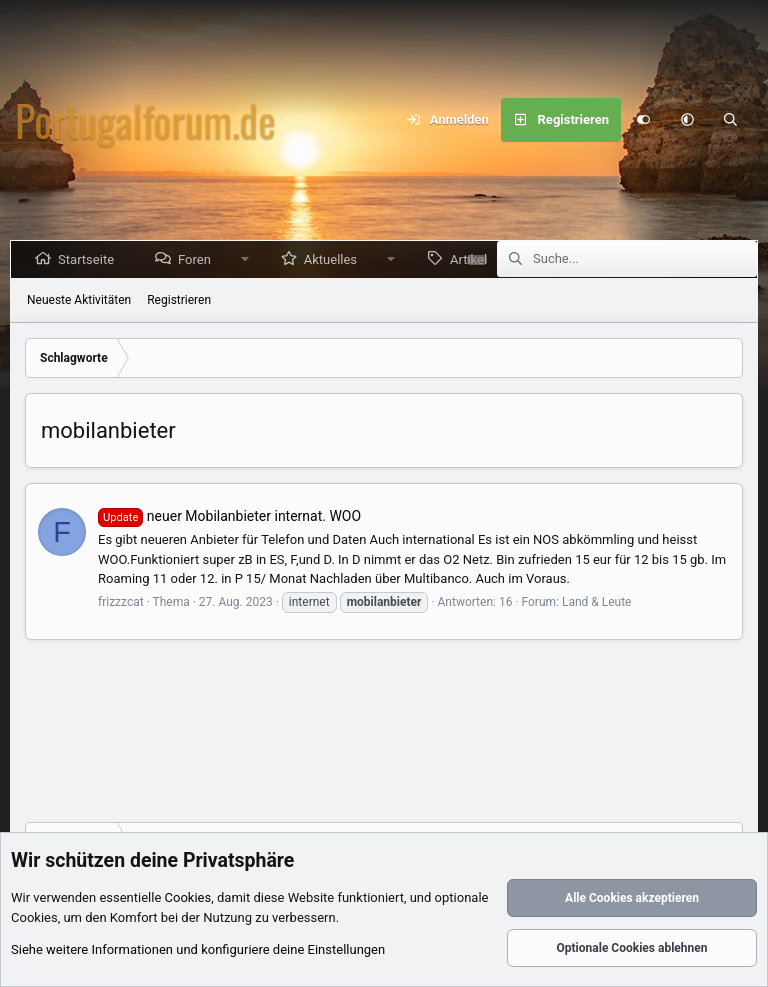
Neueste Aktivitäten (79, 300)
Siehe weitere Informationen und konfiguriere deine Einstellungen (198, 950)
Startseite (90, 259)
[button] (687, 120)
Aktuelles (334, 259)
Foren (198, 259)
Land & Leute (597, 602)
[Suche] (731, 120)
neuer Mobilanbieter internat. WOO (229, 516)
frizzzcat (121, 602)
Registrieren (179, 300)
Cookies (188, 898)
